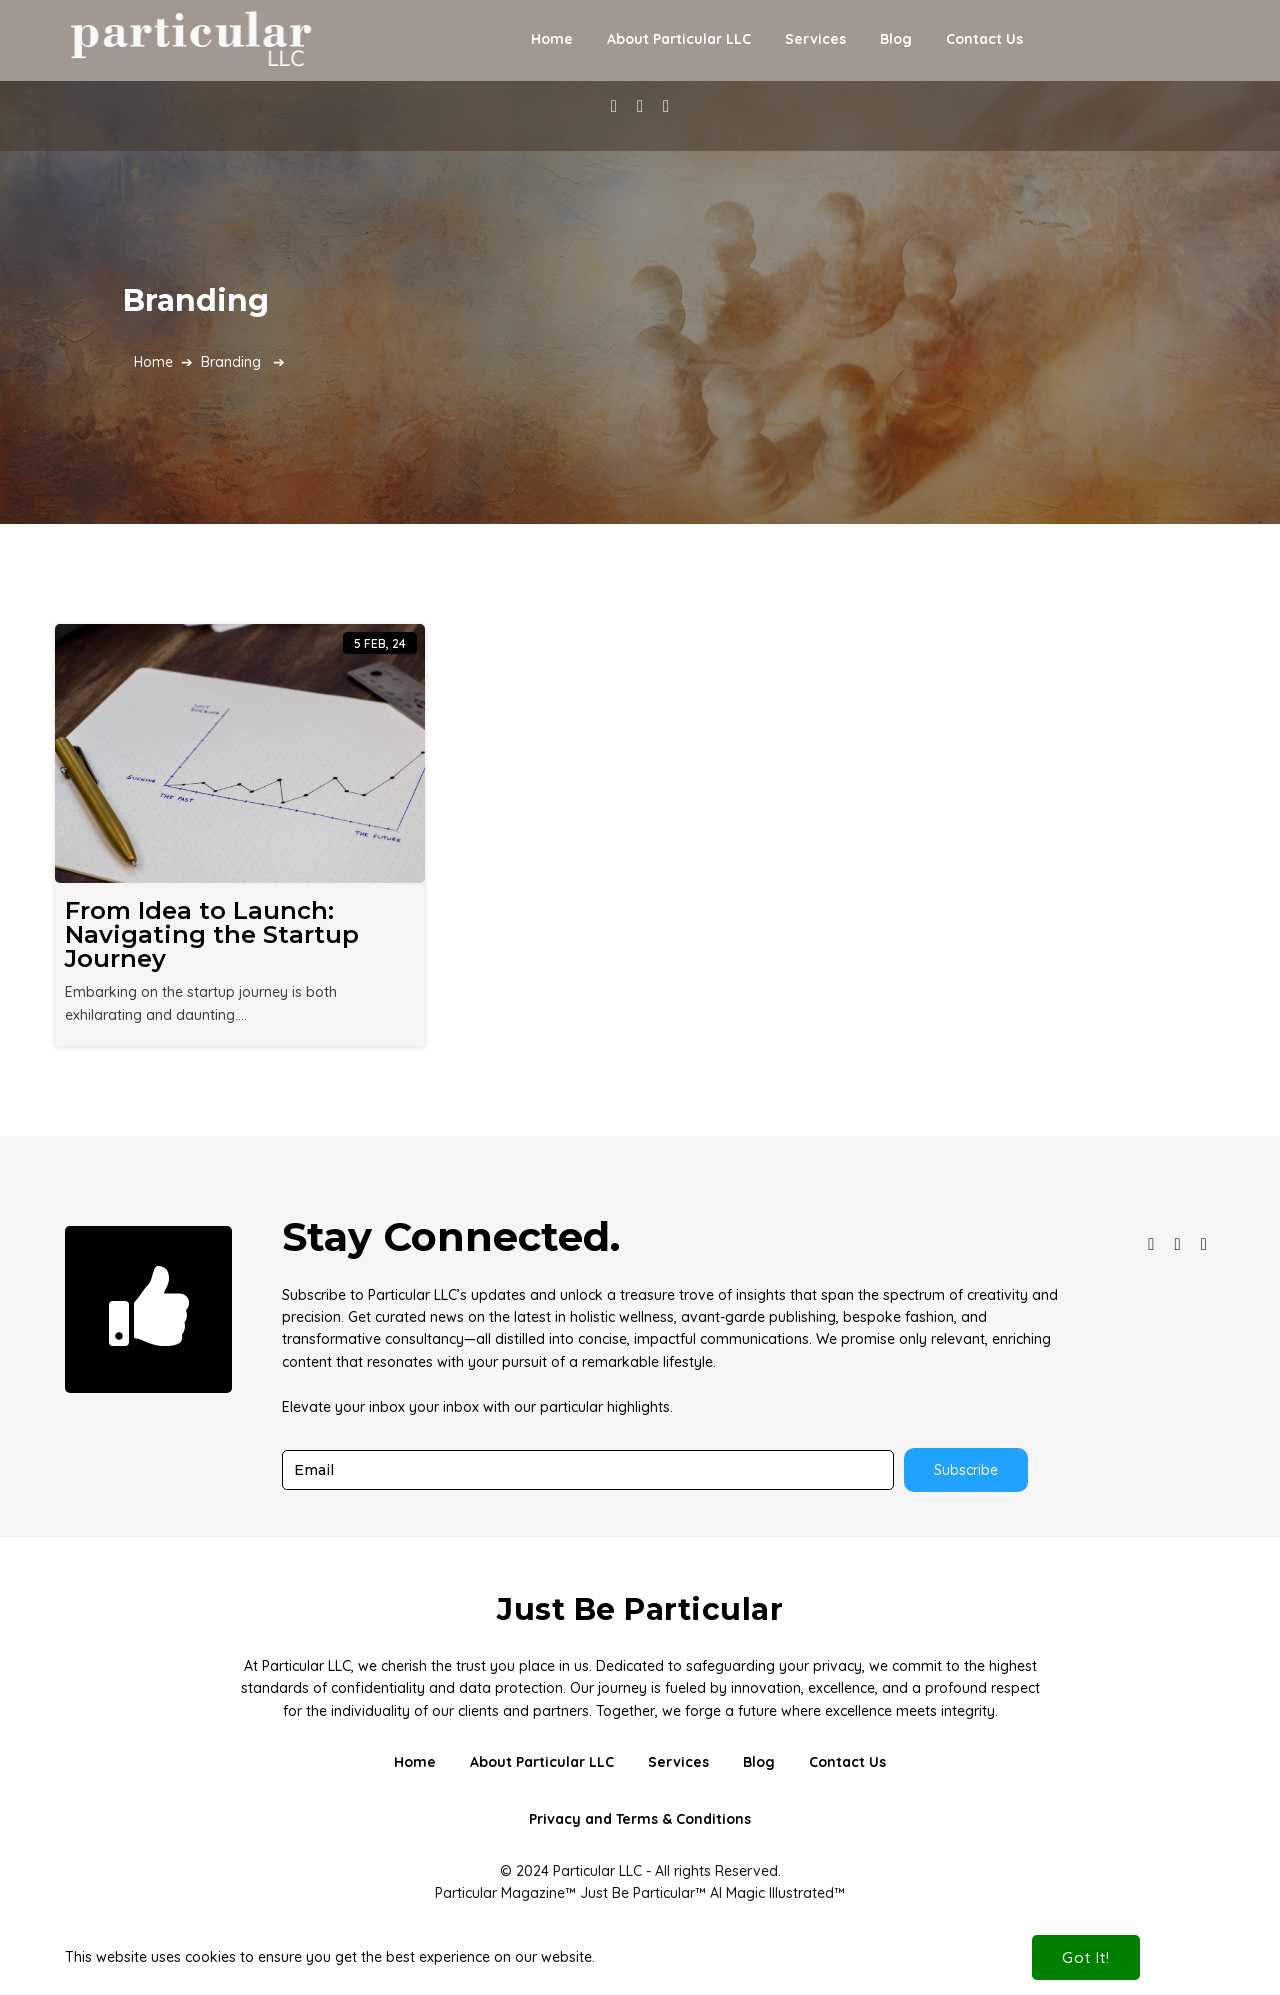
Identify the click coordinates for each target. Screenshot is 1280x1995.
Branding (231, 362)
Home (153, 362)
